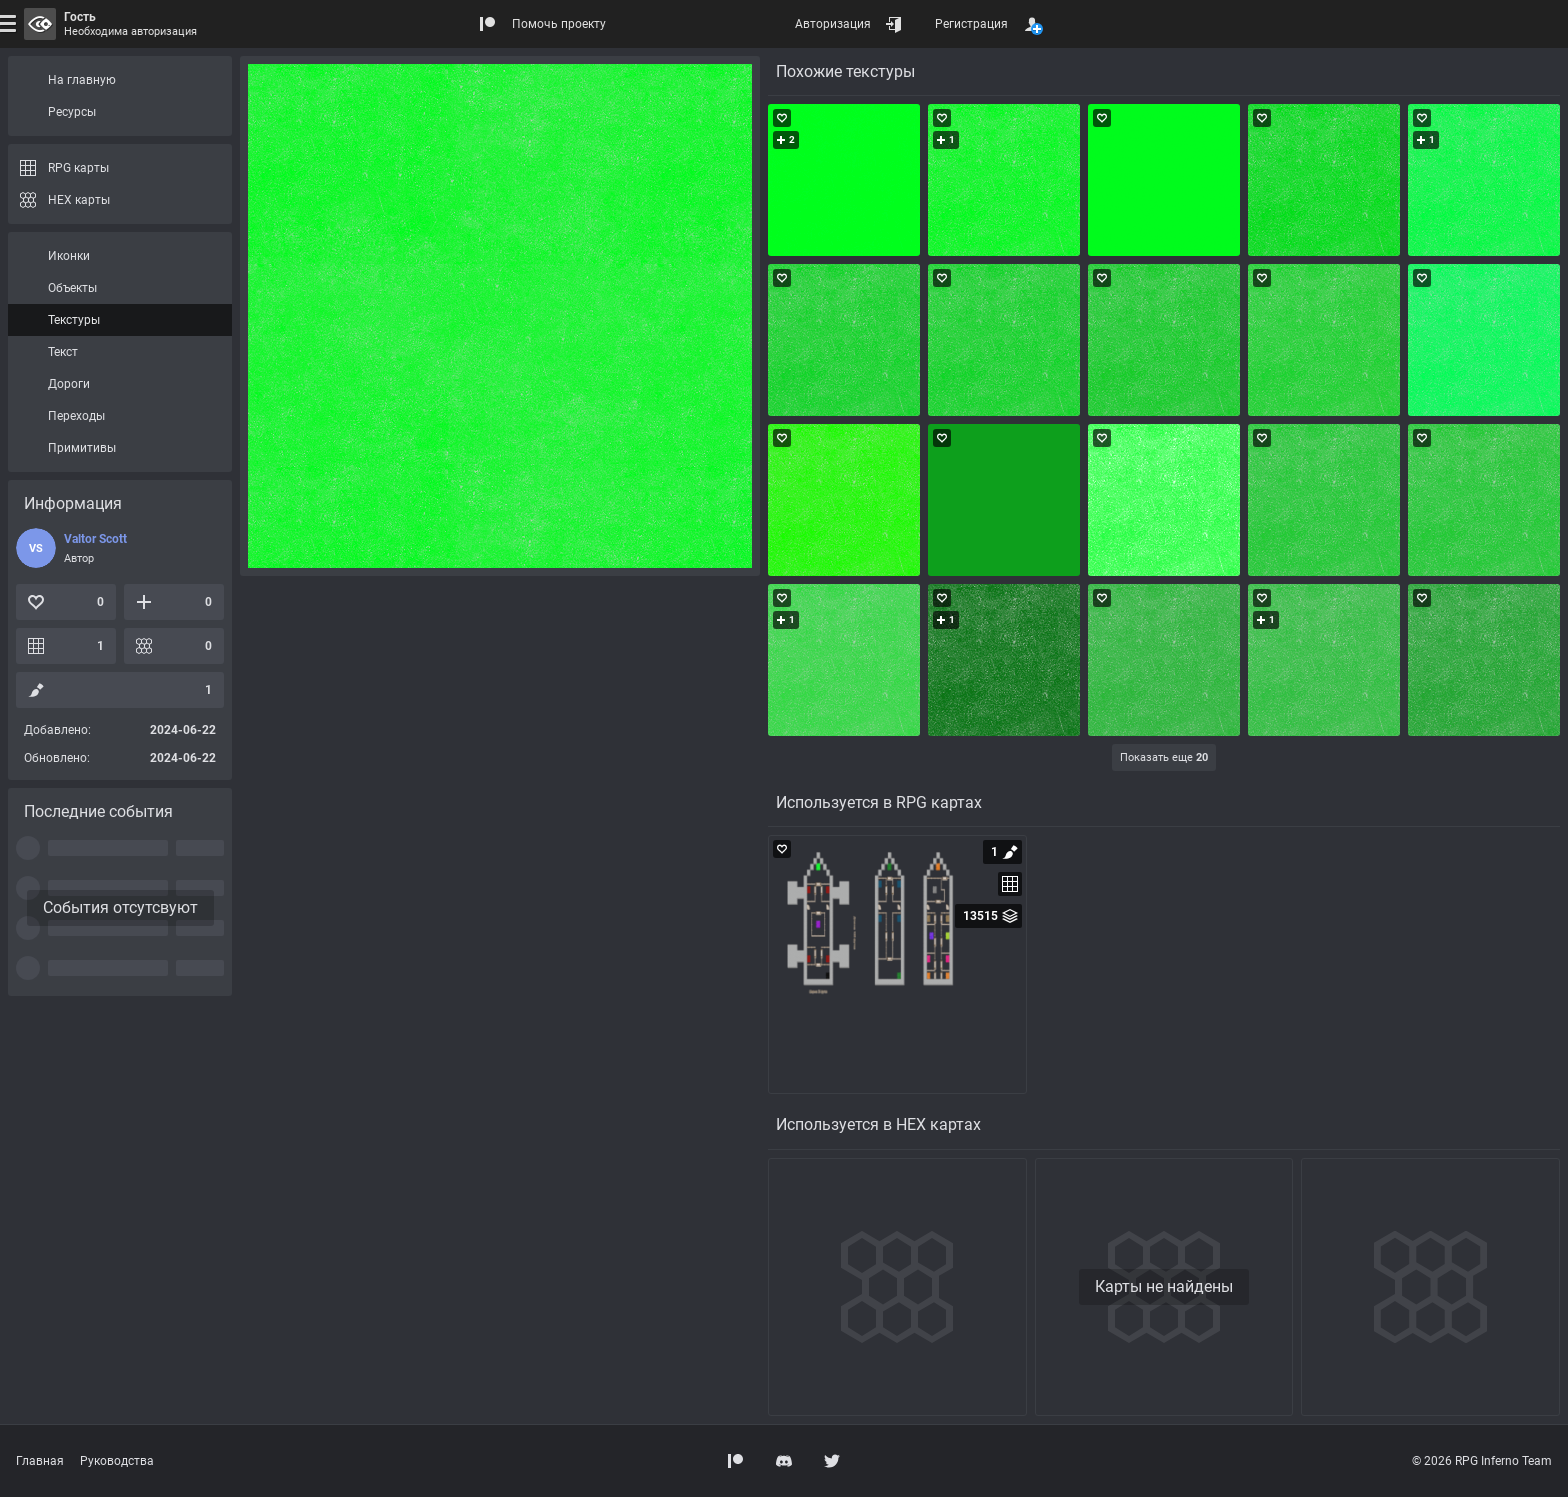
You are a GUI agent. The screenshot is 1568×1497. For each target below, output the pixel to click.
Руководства (117, 1461)
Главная (40, 1461)
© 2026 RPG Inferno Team (1482, 1461)
